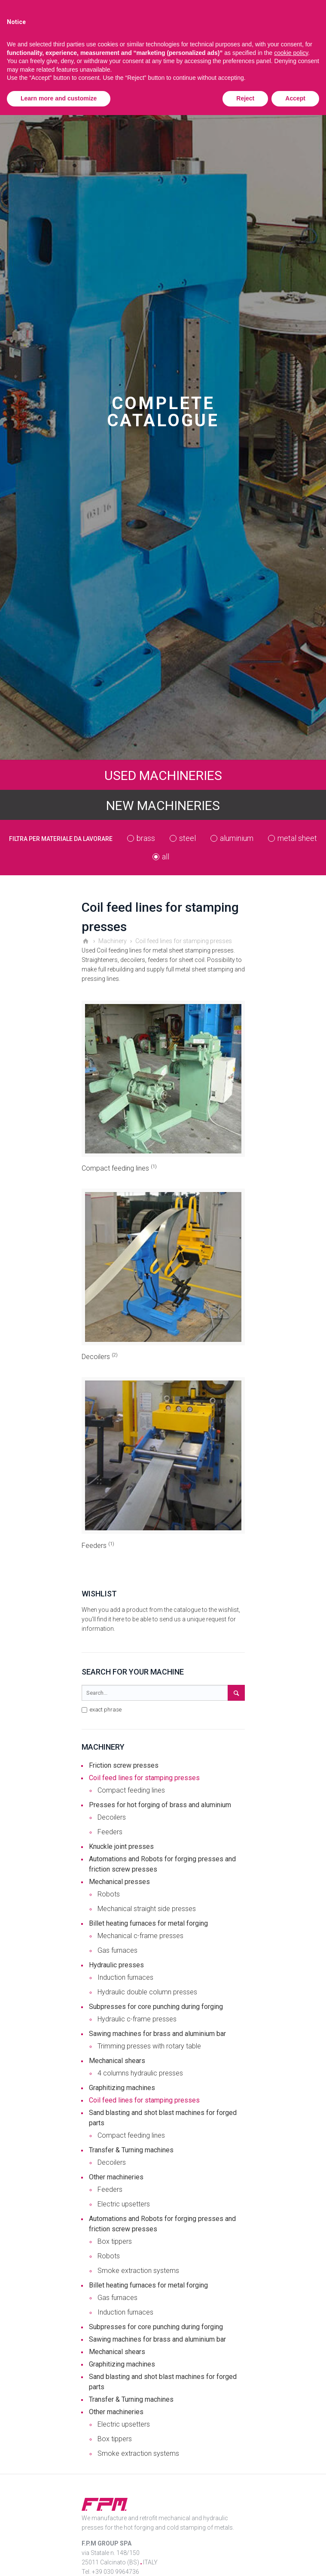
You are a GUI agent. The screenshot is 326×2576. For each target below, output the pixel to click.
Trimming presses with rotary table (149, 2046)
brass (146, 838)
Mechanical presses (119, 1882)
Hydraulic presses (116, 1965)
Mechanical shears (117, 2061)
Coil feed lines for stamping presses (144, 1778)
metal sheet (297, 838)
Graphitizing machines (122, 2088)
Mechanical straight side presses (146, 1909)
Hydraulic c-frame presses (137, 2019)
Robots (108, 1894)
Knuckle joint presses (121, 1846)
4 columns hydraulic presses (140, 2073)
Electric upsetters (123, 2204)
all (165, 856)
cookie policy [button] (291, 52)
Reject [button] (245, 98)
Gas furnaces (117, 1950)
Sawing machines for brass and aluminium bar (157, 2034)
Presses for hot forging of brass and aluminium (160, 1805)
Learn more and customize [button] (59, 98)
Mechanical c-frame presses (140, 1936)
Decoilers (100, 1357)
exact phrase (102, 1709)
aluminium (236, 838)
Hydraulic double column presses (147, 1992)
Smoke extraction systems (138, 2271)
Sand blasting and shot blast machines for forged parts (163, 2118)
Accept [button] (295, 98)
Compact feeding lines (119, 1168)
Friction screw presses (123, 1765)
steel (187, 838)
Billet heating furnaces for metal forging (148, 1923)
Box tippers (114, 2241)
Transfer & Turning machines (131, 2150)
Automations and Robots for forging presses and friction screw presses (162, 1864)
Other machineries (116, 2177)
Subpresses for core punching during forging (156, 2007)
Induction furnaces (125, 1977)
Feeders (98, 1545)
